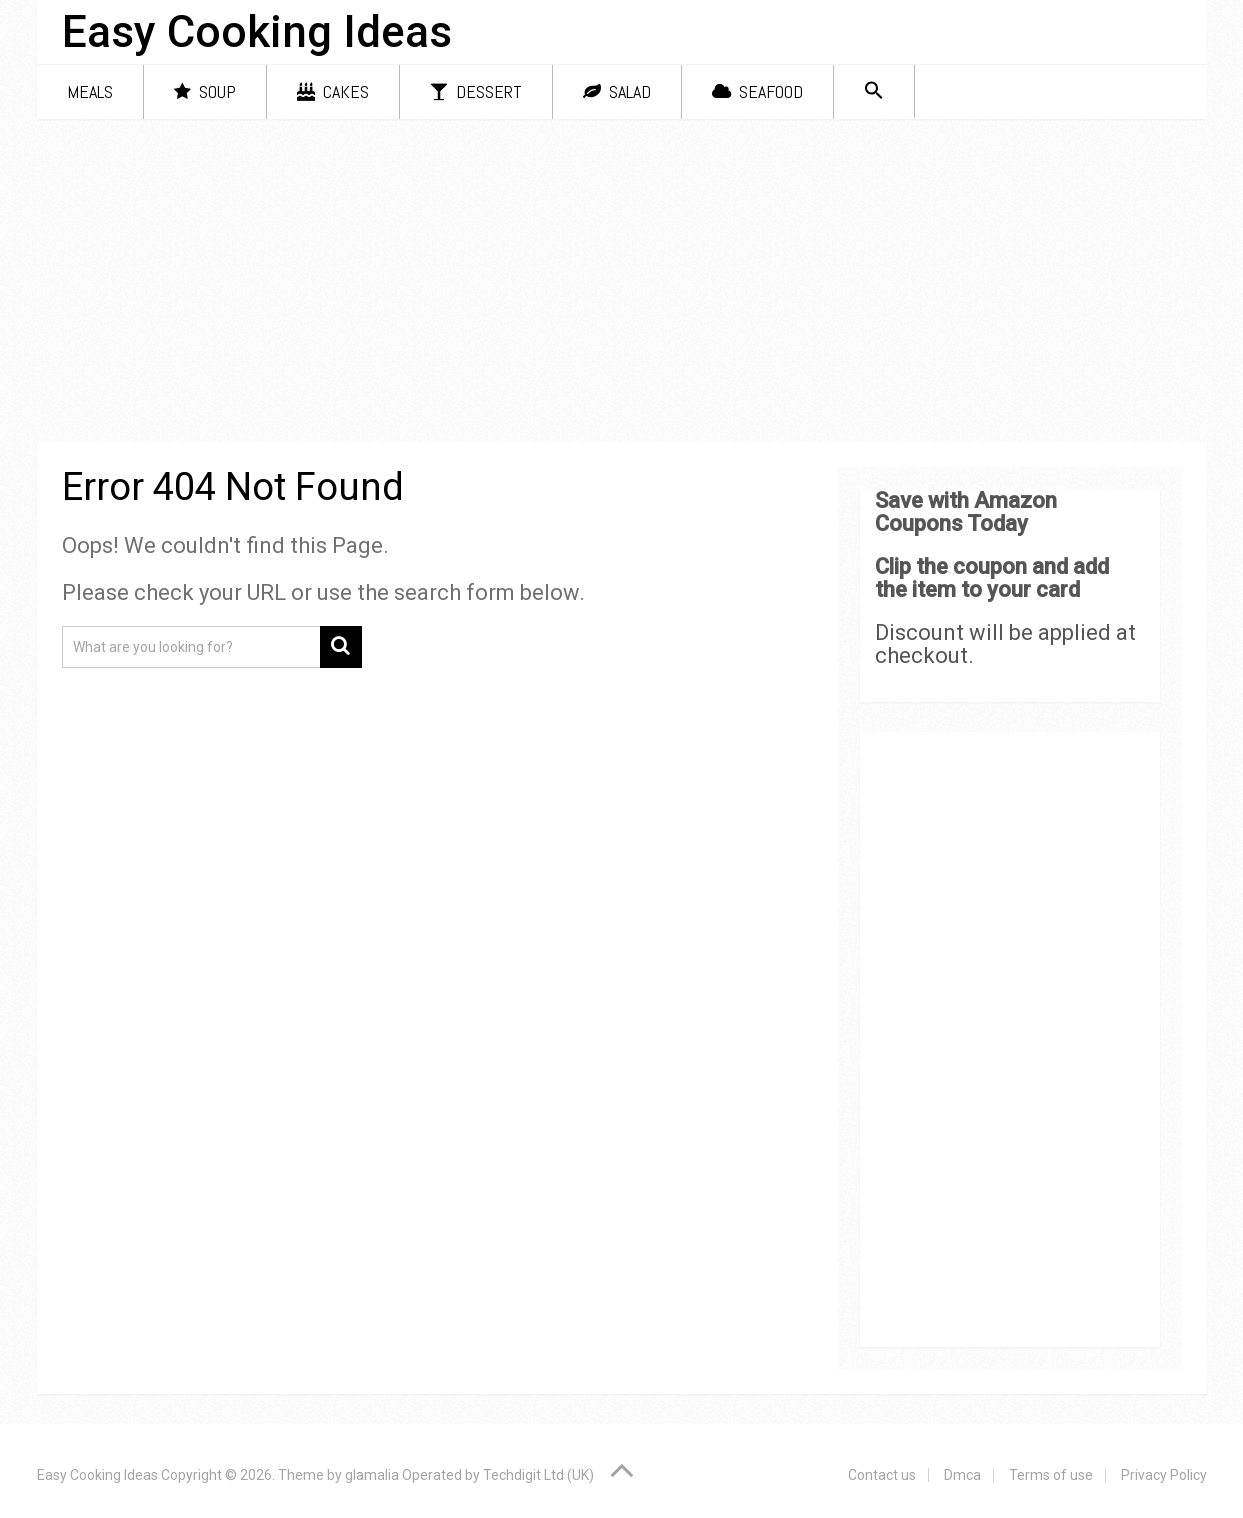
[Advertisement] (622, 284)
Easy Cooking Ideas (257, 32)
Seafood (757, 91)
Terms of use (1051, 1475)
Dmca (962, 1475)
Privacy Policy (1164, 1475)
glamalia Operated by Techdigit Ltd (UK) (469, 1475)
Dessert (476, 91)
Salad (617, 91)
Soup (205, 91)
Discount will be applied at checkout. (1005, 644)
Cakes (333, 91)
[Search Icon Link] (874, 91)
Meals (90, 91)
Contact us (882, 1475)
